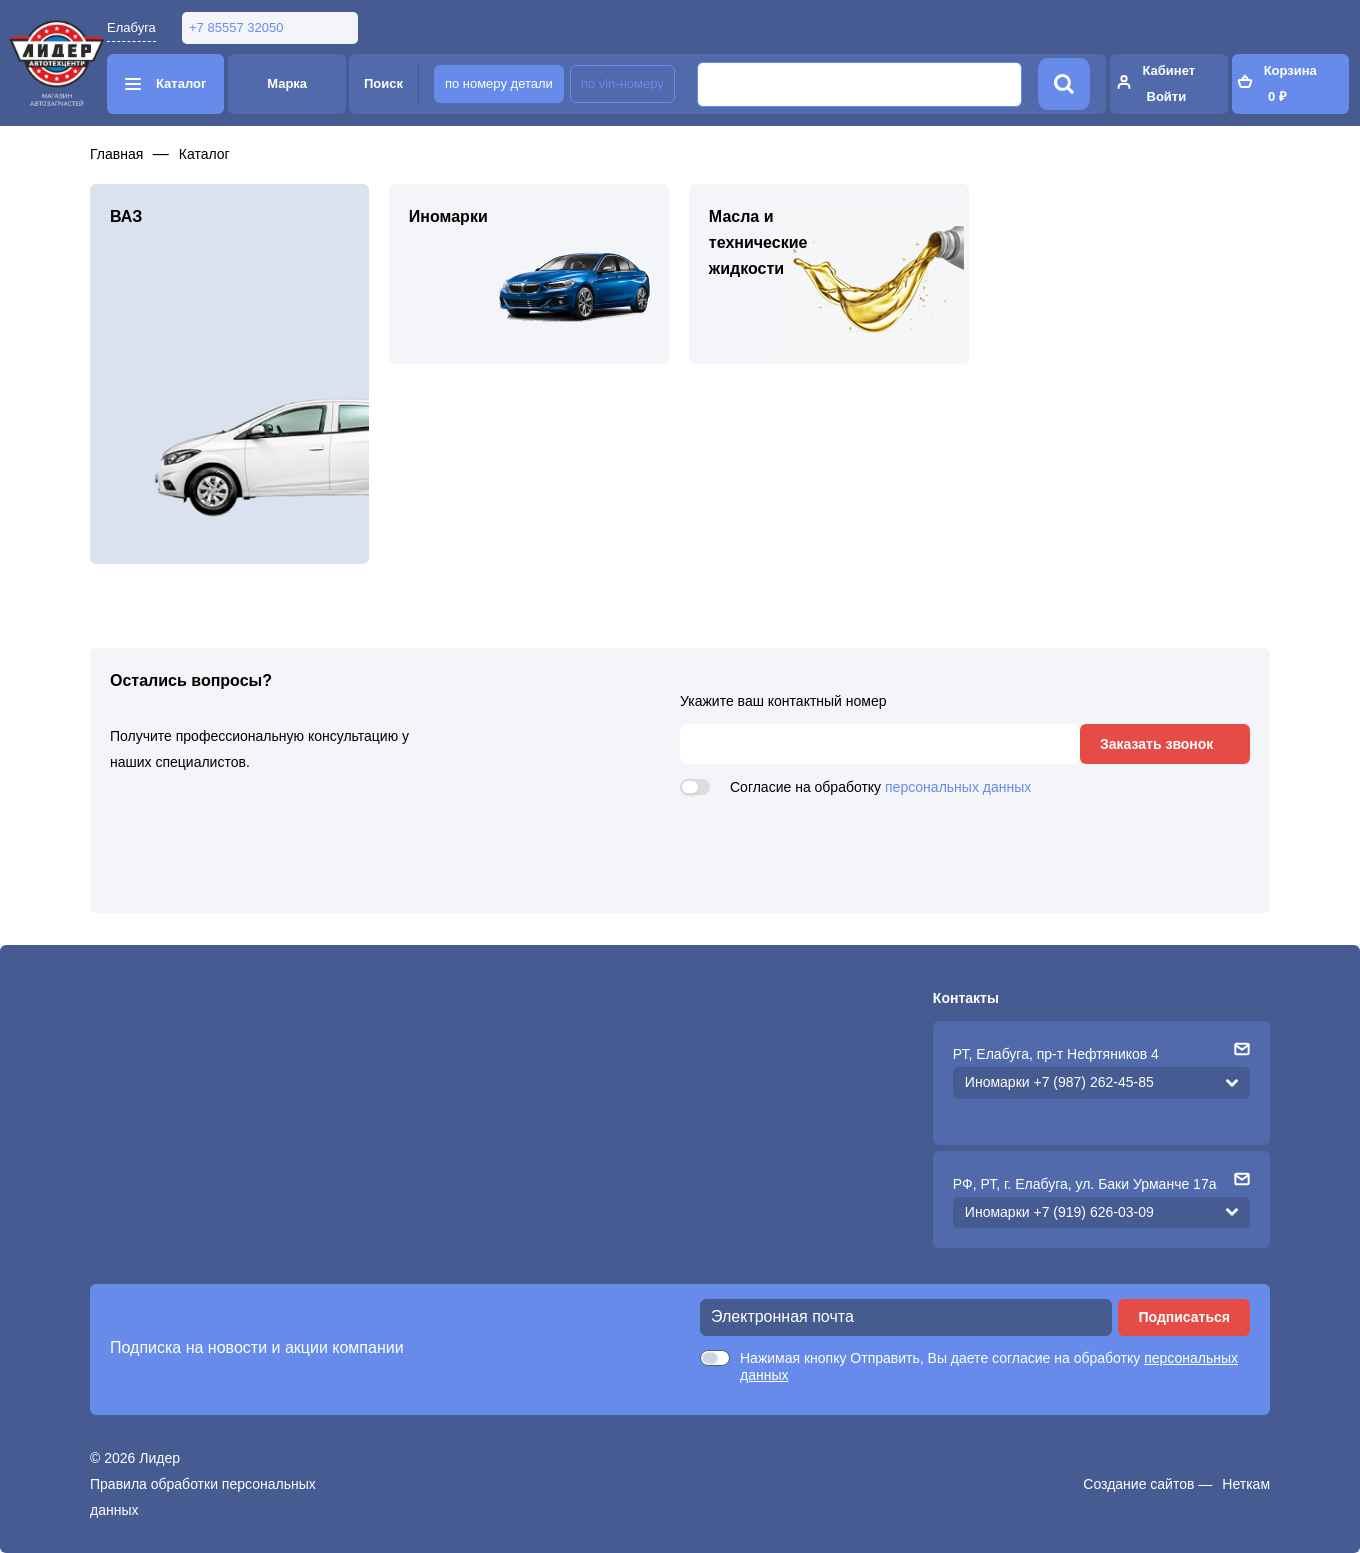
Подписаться (1184, 1317)
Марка (287, 83)
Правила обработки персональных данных (203, 1497)
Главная (116, 154)
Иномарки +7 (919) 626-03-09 (1059, 1212)
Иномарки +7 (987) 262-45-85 (1059, 1082)
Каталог (204, 154)
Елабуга (131, 27)
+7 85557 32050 (236, 27)
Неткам (1246, 1484)
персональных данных (958, 787)
